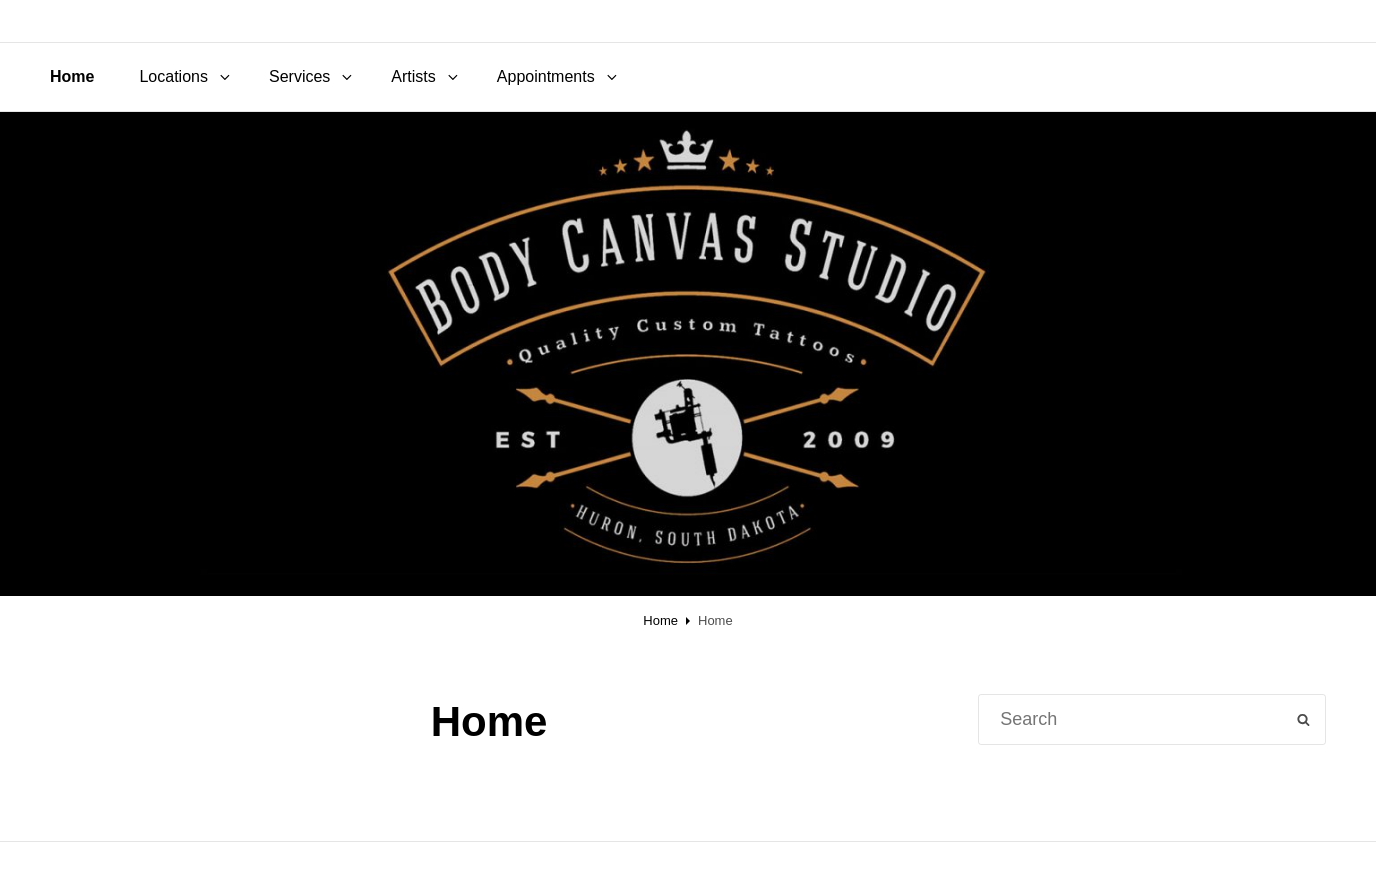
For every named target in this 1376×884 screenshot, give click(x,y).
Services (312, 76)
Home (72, 76)
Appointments (558, 76)
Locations (186, 76)
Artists (425, 76)
